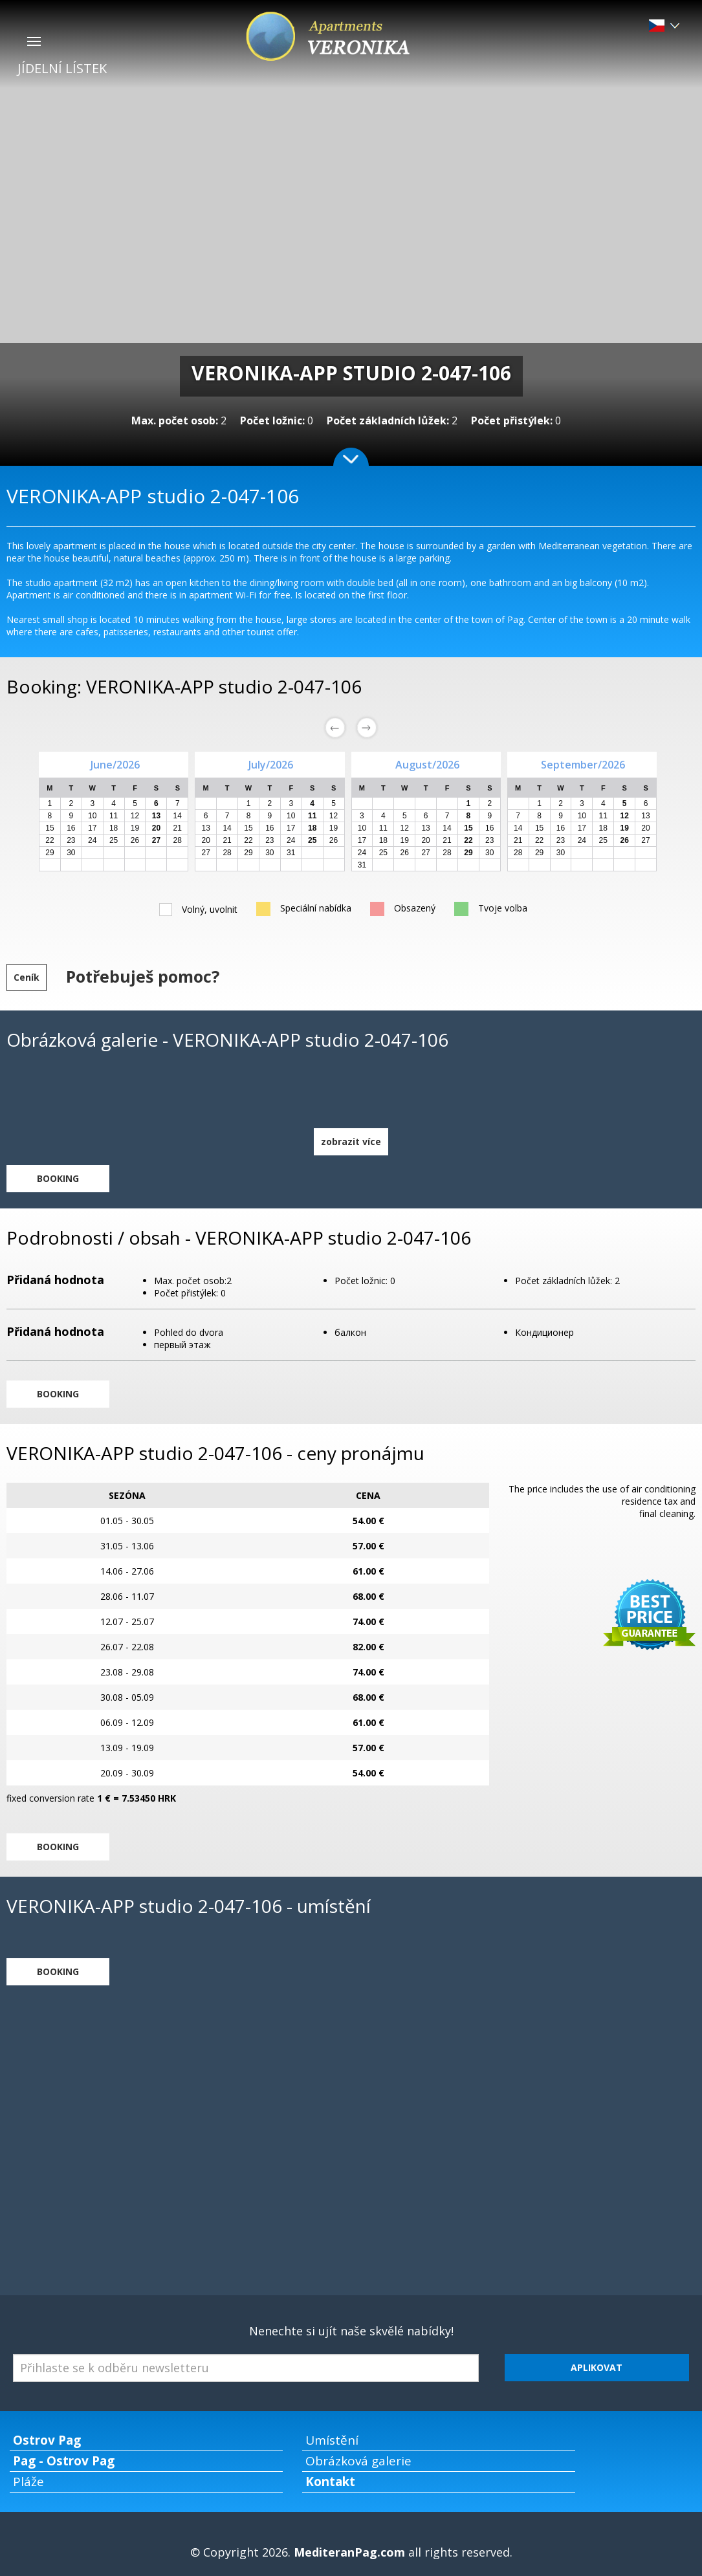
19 (135, 828)
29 (49, 852)
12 (135, 815)
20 (206, 840)
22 (49, 840)
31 (291, 852)
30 (71, 852)
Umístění (331, 2440)
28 (177, 840)
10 (92, 815)
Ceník (26, 977)
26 (135, 840)
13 (206, 828)
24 (92, 840)
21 (177, 828)
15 (49, 828)
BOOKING (58, 1178)
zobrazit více (351, 1141)
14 (177, 815)
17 (92, 828)
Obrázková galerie (358, 2460)
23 (71, 840)
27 (206, 852)
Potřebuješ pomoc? (142, 976)
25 (113, 840)
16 (71, 828)
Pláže (28, 2481)
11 (113, 815)
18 (113, 828)
